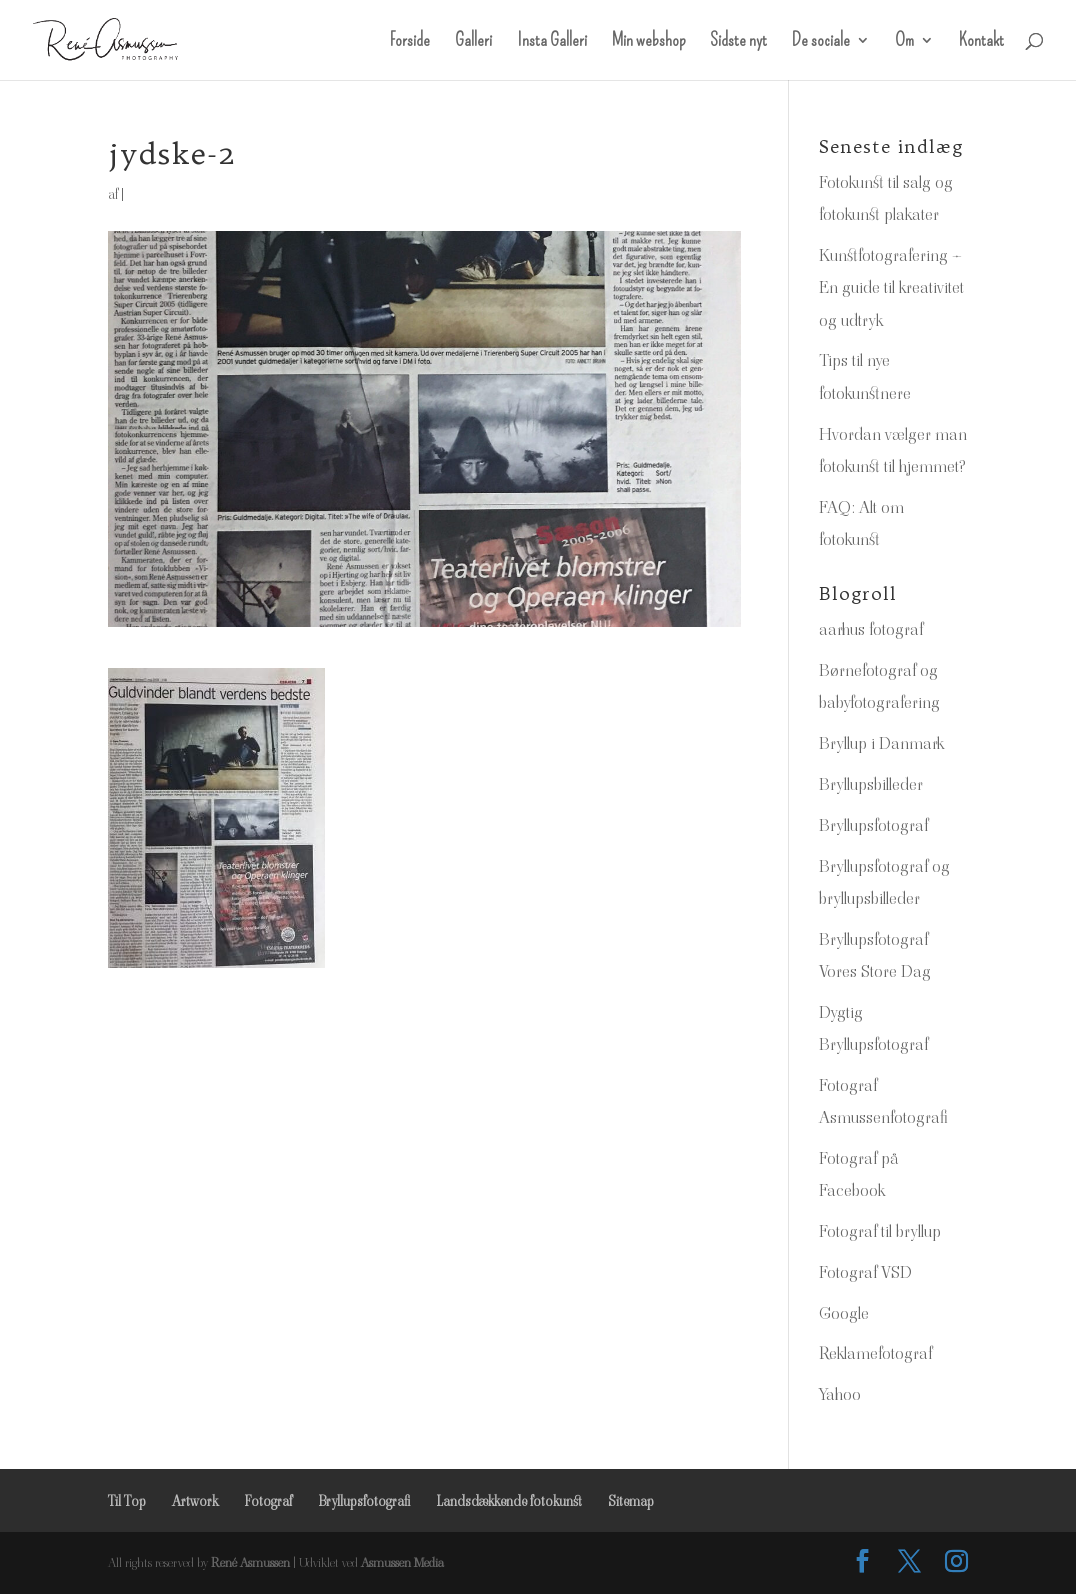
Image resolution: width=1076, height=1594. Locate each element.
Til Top (127, 1501)
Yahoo (840, 1394)
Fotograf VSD (865, 1272)
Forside (410, 42)
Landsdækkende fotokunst (509, 1501)
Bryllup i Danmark (881, 743)
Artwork (195, 1501)
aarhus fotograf (871, 629)
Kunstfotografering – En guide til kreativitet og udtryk (891, 287)
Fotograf (268, 1501)
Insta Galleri (552, 42)
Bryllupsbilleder (871, 784)
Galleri (473, 42)
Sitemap (631, 1501)
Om (904, 42)
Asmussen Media (402, 1562)
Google (844, 1313)
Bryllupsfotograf (873, 825)
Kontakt (981, 42)
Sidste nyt (738, 42)
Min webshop (648, 42)
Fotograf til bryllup (880, 1231)
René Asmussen (250, 1562)
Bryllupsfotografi (364, 1501)
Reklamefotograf (875, 1353)
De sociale (821, 42)
